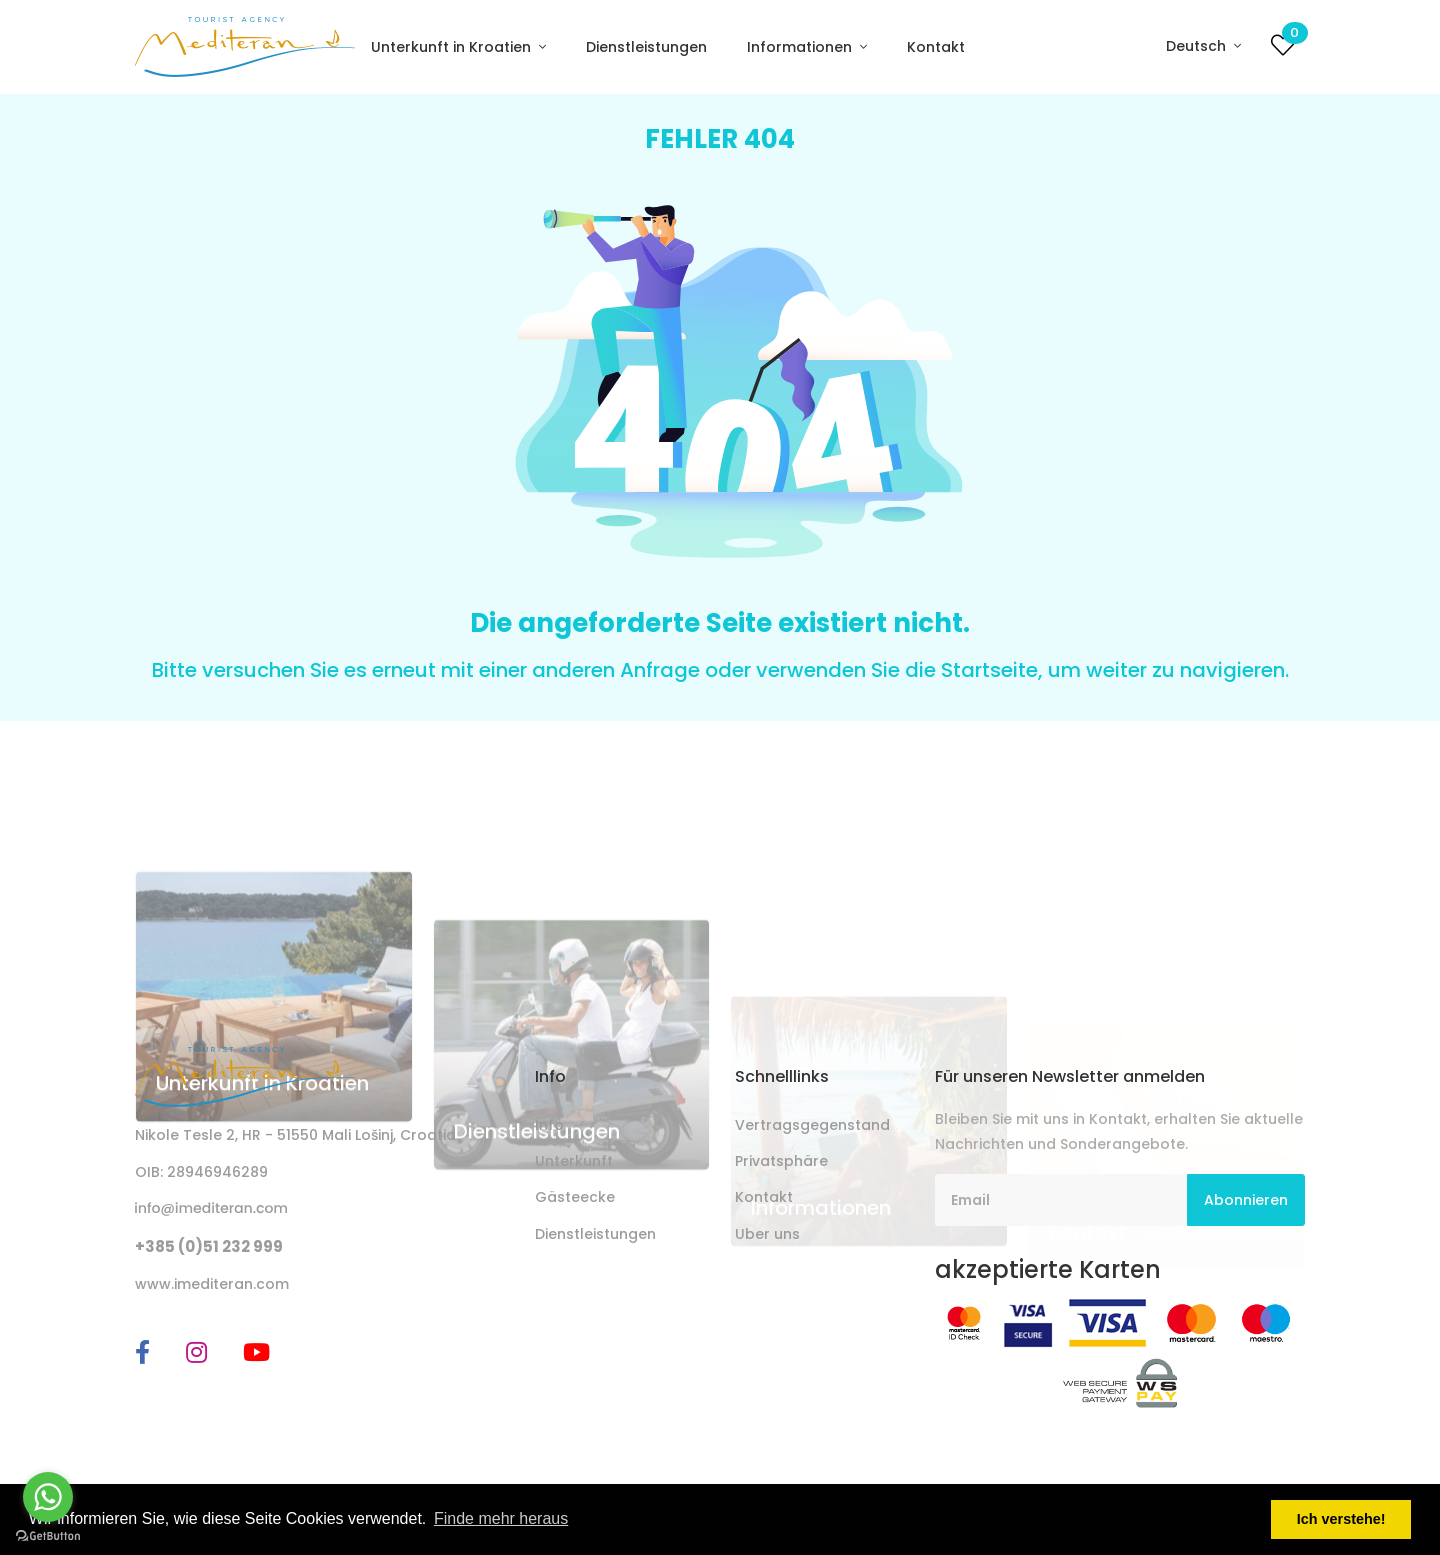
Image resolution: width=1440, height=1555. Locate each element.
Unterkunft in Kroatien (453, 47)
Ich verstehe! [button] (1341, 1519)
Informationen (801, 47)
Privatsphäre (781, 1161)
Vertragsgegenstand (812, 1125)
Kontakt (936, 47)
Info (549, 1125)
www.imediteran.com (212, 1284)
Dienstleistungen (646, 47)
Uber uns (767, 1234)
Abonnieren (1246, 1200)
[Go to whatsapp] (48, 1497)
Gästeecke (575, 1197)
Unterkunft (574, 1161)
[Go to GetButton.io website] (48, 1535)
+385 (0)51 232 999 (209, 1246)
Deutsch (1198, 46)
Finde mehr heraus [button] (501, 1518)
